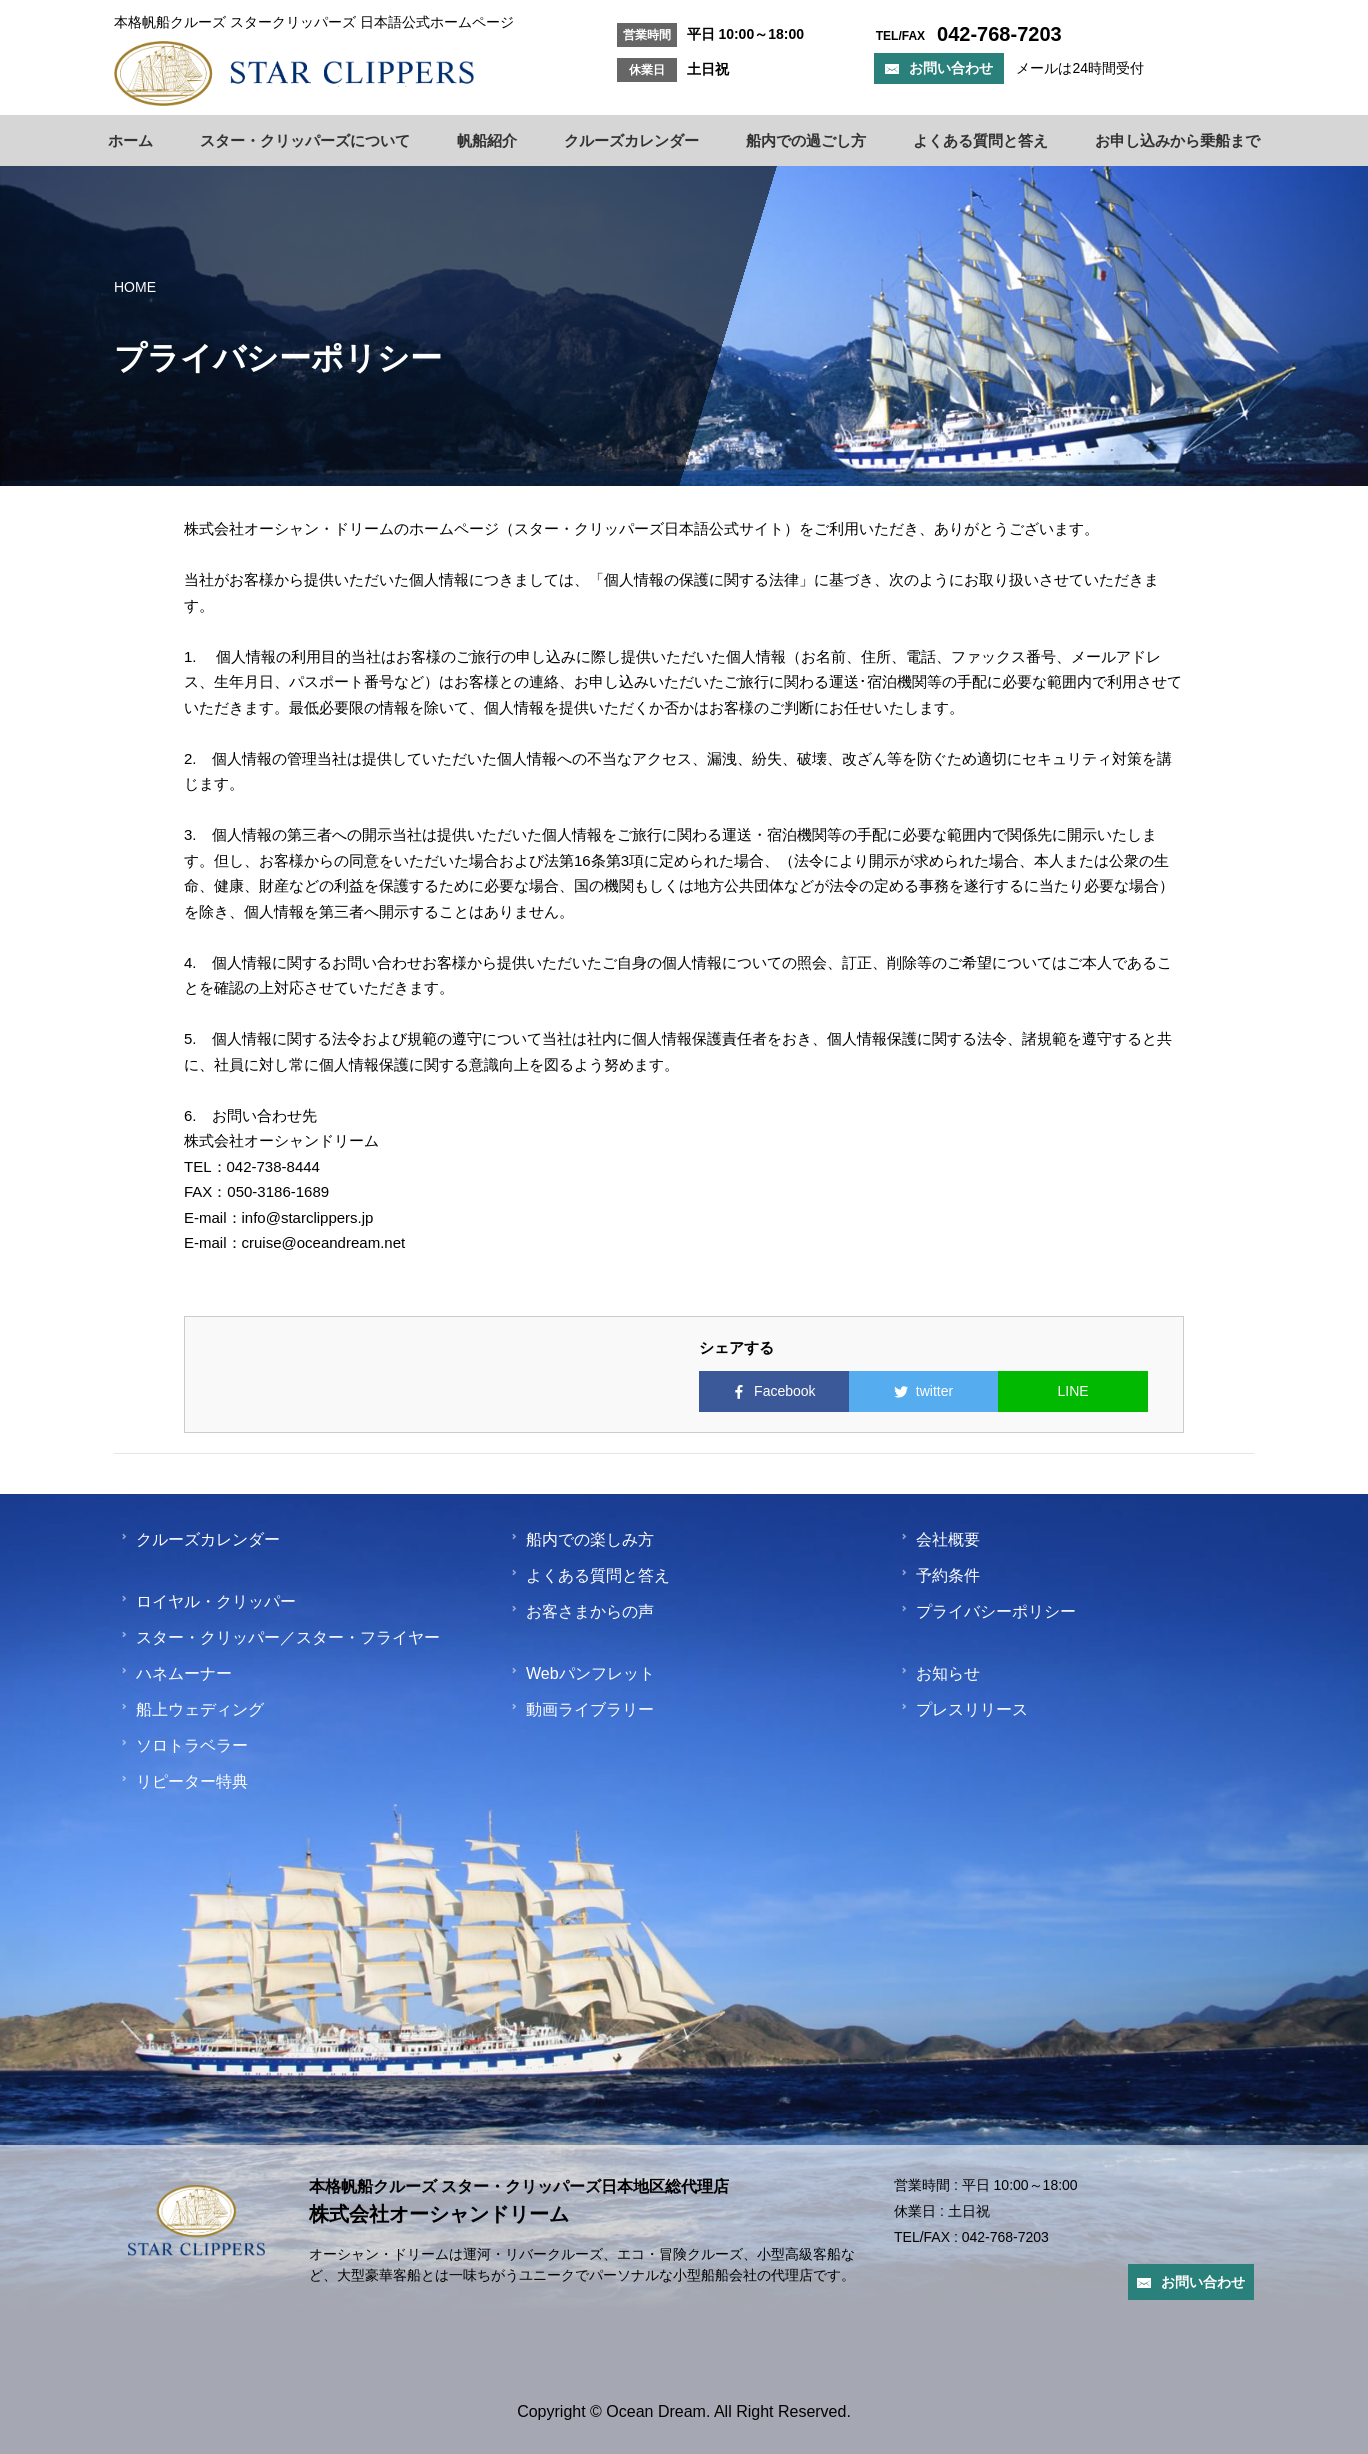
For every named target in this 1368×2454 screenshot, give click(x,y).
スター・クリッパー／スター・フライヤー (280, 1637)
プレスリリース (964, 1709)
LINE (1073, 1391)
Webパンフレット (582, 1673)
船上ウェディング (192, 1709)
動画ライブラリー (582, 1709)
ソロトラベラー (184, 1745)
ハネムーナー (176, 1673)
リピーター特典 (184, 1781)
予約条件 (940, 1575)
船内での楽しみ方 (582, 1539)
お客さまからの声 (582, 1611)
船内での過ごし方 (806, 140)
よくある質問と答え (980, 140)
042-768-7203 (1005, 2242)
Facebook (773, 1391)
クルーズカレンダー (631, 140)
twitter (923, 1391)
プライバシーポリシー (988, 1611)
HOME (135, 287)
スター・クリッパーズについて (305, 140)
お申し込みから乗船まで (1177, 140)
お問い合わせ (939, 68)
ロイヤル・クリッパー (208, 1601)
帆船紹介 (487, 140)
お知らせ (940, 1673)
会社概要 (940, 1539)
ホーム (130, 140)
